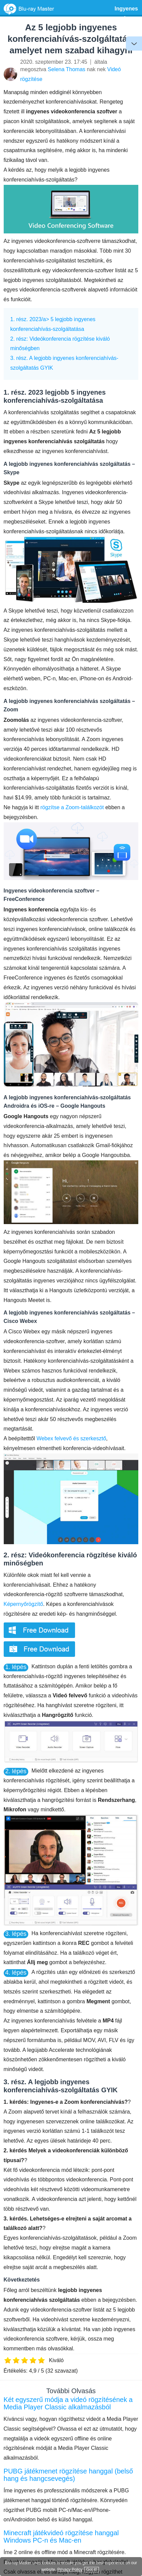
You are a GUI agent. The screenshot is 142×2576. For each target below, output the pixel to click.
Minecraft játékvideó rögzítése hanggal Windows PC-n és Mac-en (61, 2536)
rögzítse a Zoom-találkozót (72, 807)
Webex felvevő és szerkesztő (71, 1438)
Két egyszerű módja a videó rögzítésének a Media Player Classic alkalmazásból (68, 2403)
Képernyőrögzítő (23, 1604)
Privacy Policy (69, 2569)
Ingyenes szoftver (126, 13)
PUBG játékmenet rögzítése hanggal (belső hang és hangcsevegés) (68, 2474)
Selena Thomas (66, 69)
